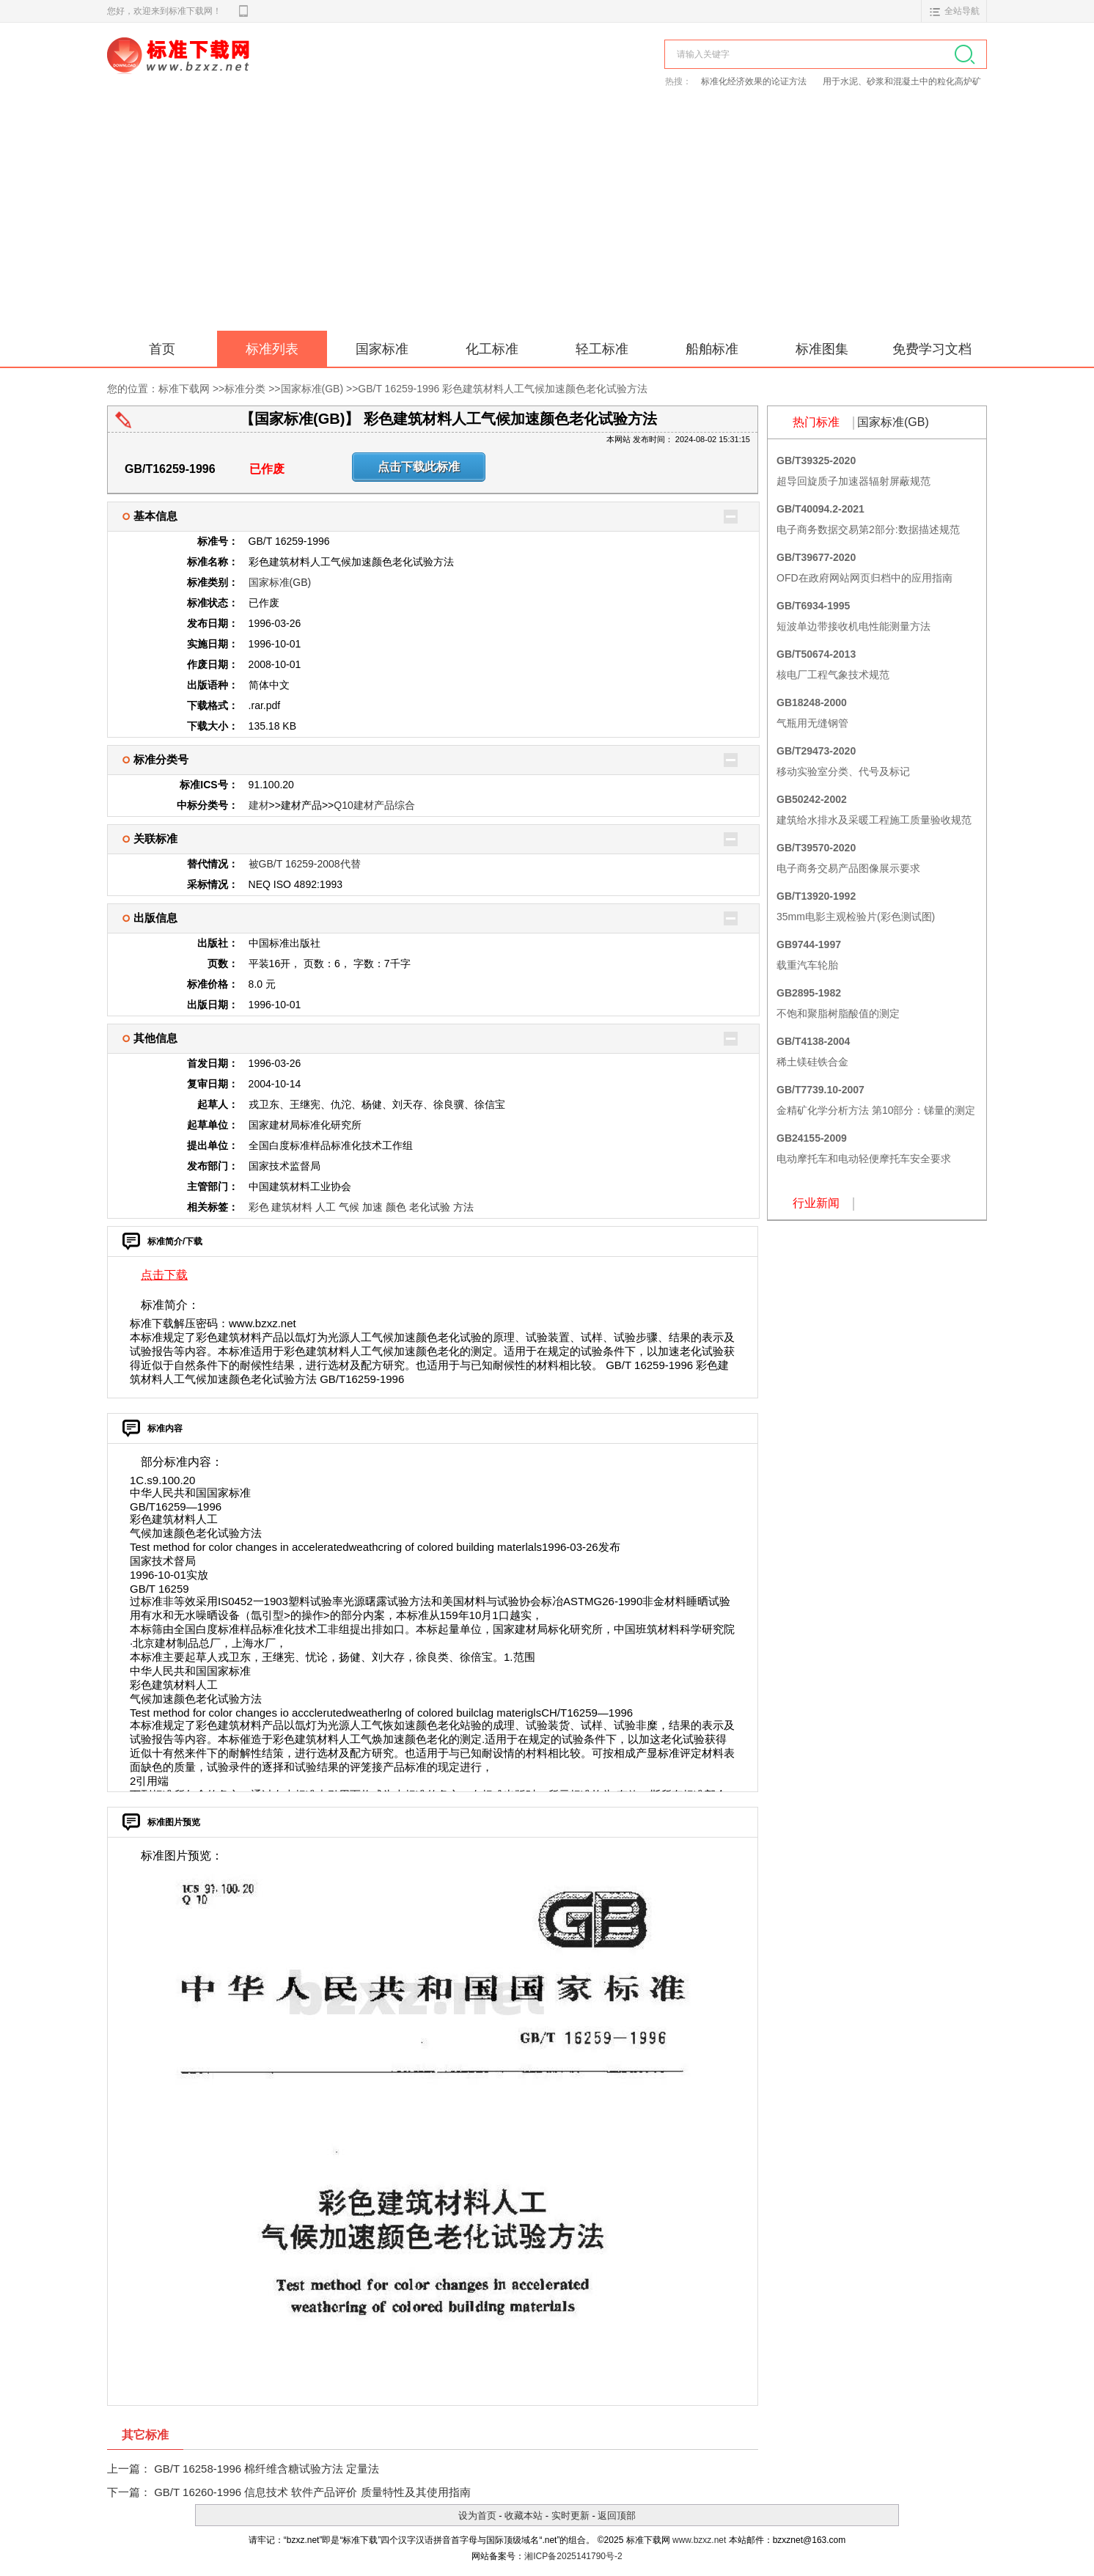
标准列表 (272, 349)
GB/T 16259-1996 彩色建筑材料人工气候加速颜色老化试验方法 (502, 389)
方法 (463, 1207)
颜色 (396, 1207)
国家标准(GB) (312, 389)
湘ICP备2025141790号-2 (573, 2556)
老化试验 (429, 1207)
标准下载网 (275, 71)
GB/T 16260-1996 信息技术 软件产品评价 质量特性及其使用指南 (312, 2492)
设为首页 (477, 2515)
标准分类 (244, 389)
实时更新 (570, 2515)
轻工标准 (602, 349)
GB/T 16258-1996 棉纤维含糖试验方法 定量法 (266, 2468)
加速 (372, 1207)
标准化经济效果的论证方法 (754, 81)
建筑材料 (291, 1207)
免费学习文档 (932, 349)
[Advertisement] (547, 220)
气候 (349, 1207)
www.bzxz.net (699, 2540)
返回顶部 (617, 2515)
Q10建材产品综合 (374, 805)
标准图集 (822, 349)
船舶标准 (712, 349)
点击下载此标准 (419, 466)
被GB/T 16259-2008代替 (305, 864)
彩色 (259, 1207)
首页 (162, 349)
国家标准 (382, 349)
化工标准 (492, 349)
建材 (259, 805)
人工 (325, 1207)
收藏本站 (523, 2515)
